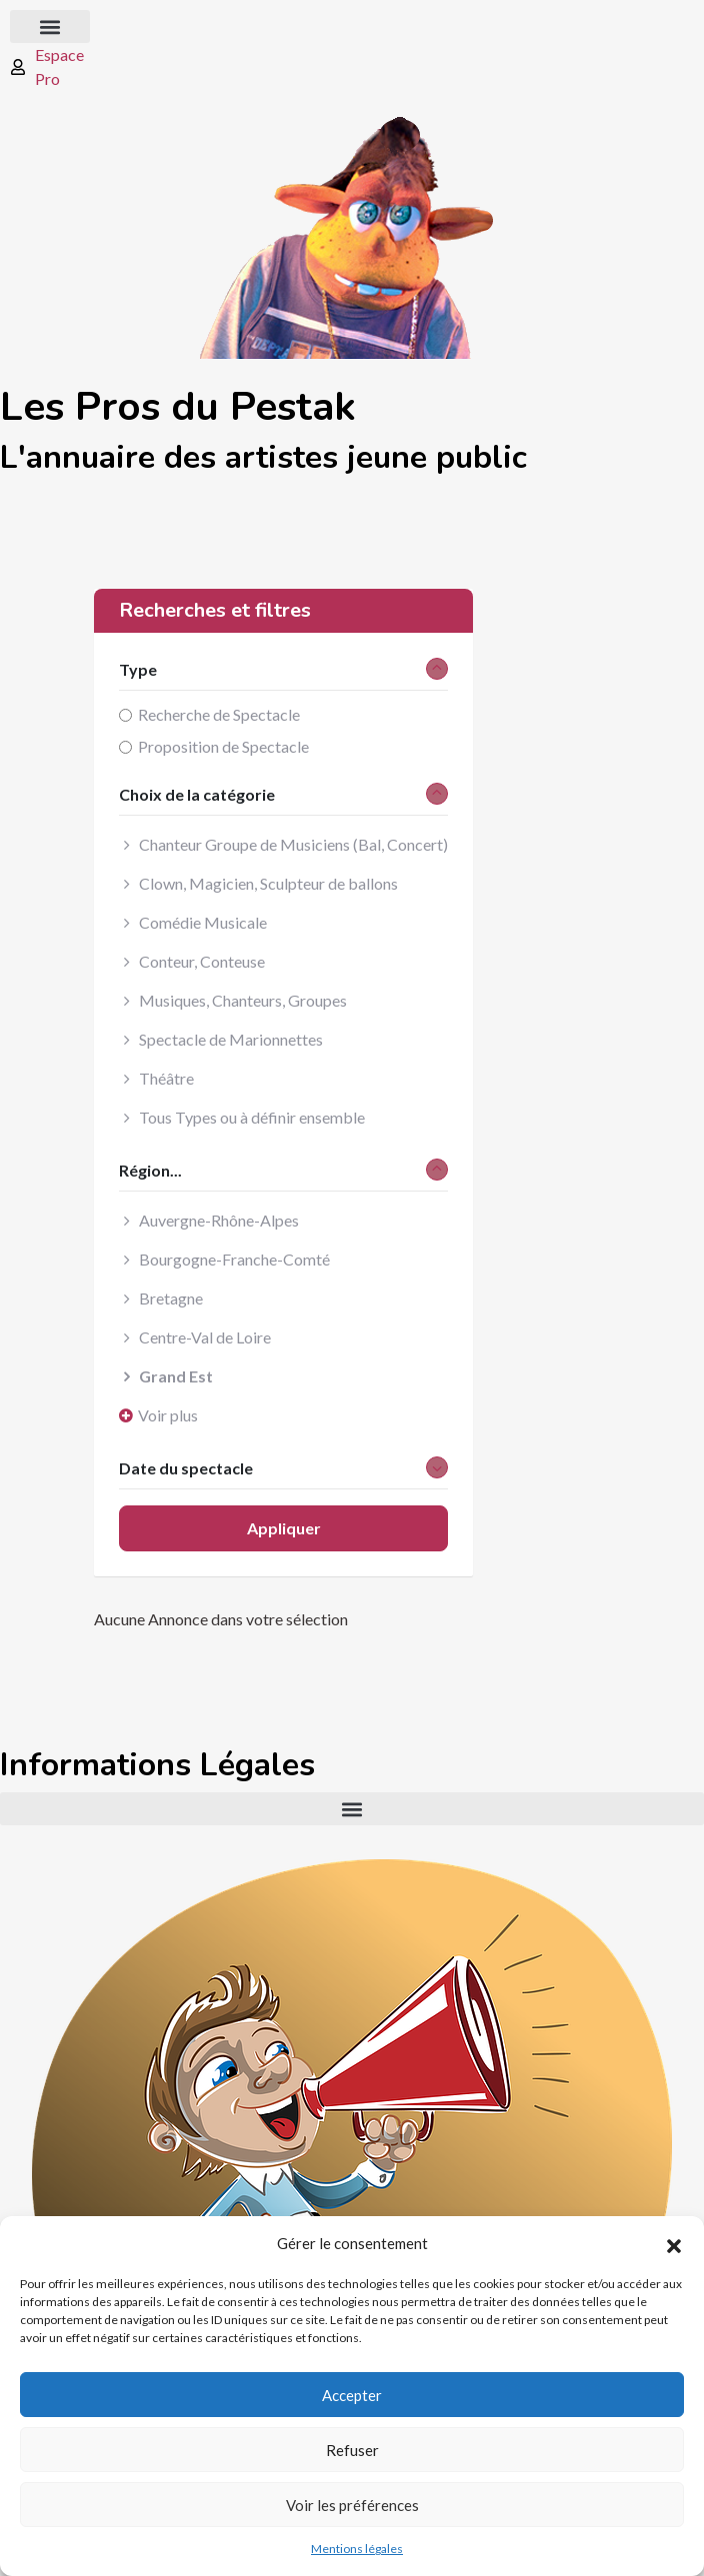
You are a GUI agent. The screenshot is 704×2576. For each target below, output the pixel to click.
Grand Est (176, 1375)
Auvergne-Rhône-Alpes (219, 1220)
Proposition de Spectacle (223, 746)
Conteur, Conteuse (202, 961)
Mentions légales (357, 2548)
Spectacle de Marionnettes (231, 1039)
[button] (674, 2243)
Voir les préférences (352, 2505)
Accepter (352, 2395)
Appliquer (284, 1527)
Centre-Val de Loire (205, 1336)
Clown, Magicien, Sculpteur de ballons (268, 883)
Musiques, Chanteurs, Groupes (243, 1000)
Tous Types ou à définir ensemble (252, 1117)
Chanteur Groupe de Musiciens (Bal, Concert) (293, 844)
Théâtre (166, 1078)
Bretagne (171, 1297)
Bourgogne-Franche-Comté (234, 1259)
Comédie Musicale (203, 922)
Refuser (352, 2450)
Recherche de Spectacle (219, 714)
